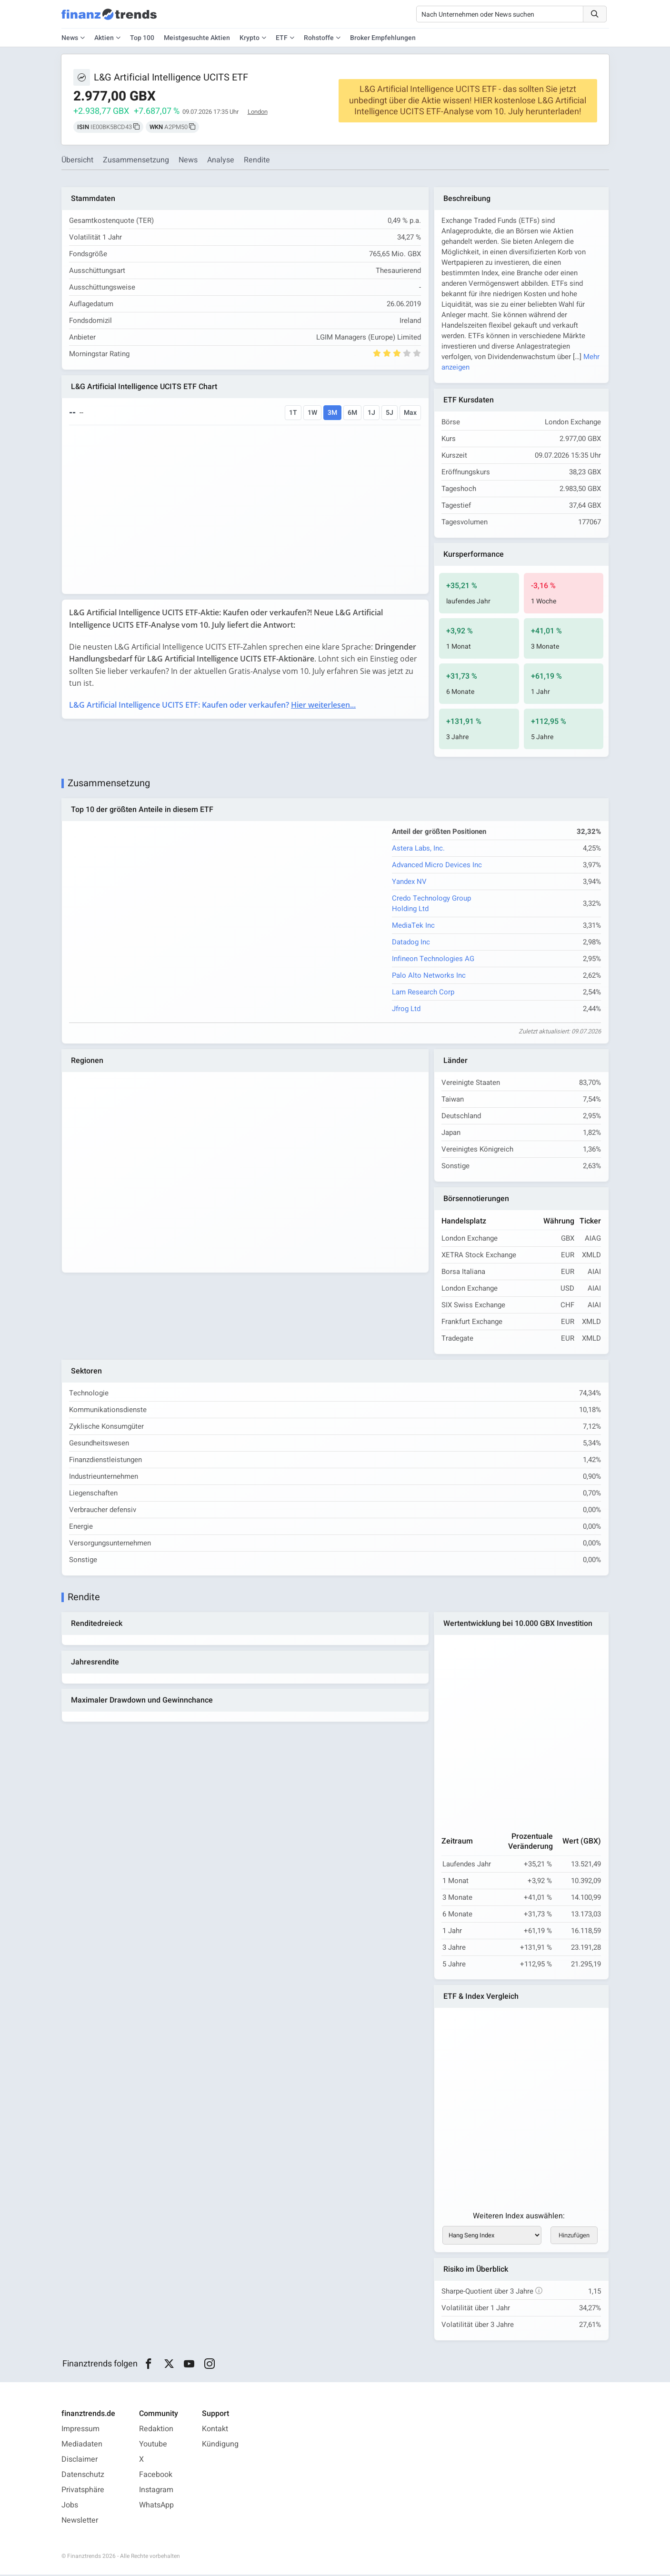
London (258, 112)
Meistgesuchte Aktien (197, 38)
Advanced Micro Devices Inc (437, 865)
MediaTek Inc (413, 926)
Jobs (69, 2506)
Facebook (155, 2476)
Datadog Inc (411, 942)
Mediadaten (81, 2445)
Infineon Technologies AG (433, 959)
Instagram (156, 2491)
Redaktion (156, 2430)
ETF (282, 38)
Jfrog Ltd (406, 1009)
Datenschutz (82, 2476)
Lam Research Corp (423, 992)
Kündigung (220, 2445)
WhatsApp (156, 2506)
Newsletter (79, 2521)
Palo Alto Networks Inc (429, 976)
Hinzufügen (574, 2236)
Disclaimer (79, 2460)
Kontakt (215, 2430)
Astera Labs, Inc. (418, 848)
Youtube (153, 2445)
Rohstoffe (319, 38)
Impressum (80, 2430)
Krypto (250, 38)
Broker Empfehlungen (383, 38)
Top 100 (142, 38)
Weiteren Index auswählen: (519, 2217)
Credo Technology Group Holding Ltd (431, 903)
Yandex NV (409, 882)
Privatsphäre (82, 2491)
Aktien (104, 38)
